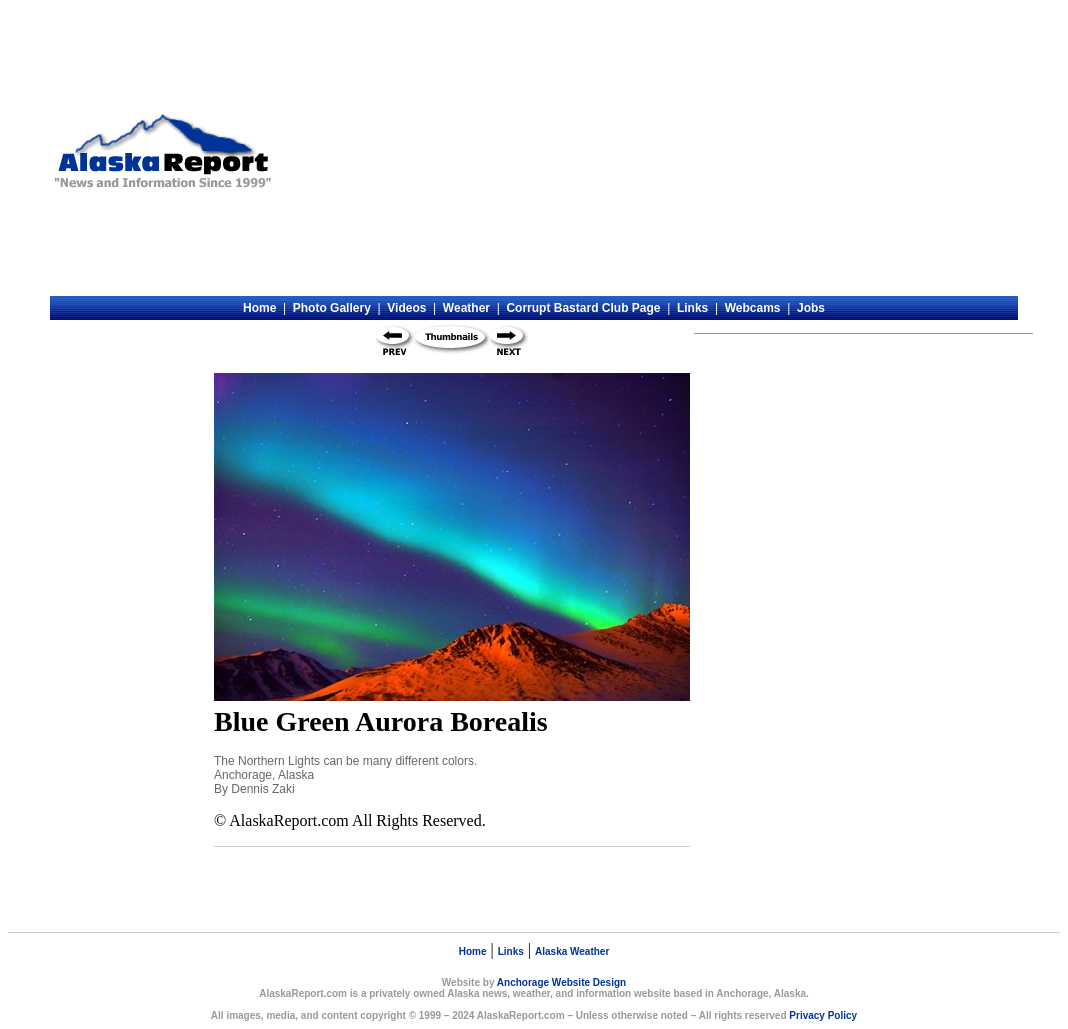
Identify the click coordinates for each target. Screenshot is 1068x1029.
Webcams (753, 308)
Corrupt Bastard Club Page (583, 308)
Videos (406, 308)
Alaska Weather (572, 951)
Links (692, 308)
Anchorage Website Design (561, 982)
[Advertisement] (648, 151)
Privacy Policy (823, 1015)
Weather (466, 308)
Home (259, 308)
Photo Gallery (332, 308)
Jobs (811, 308)
